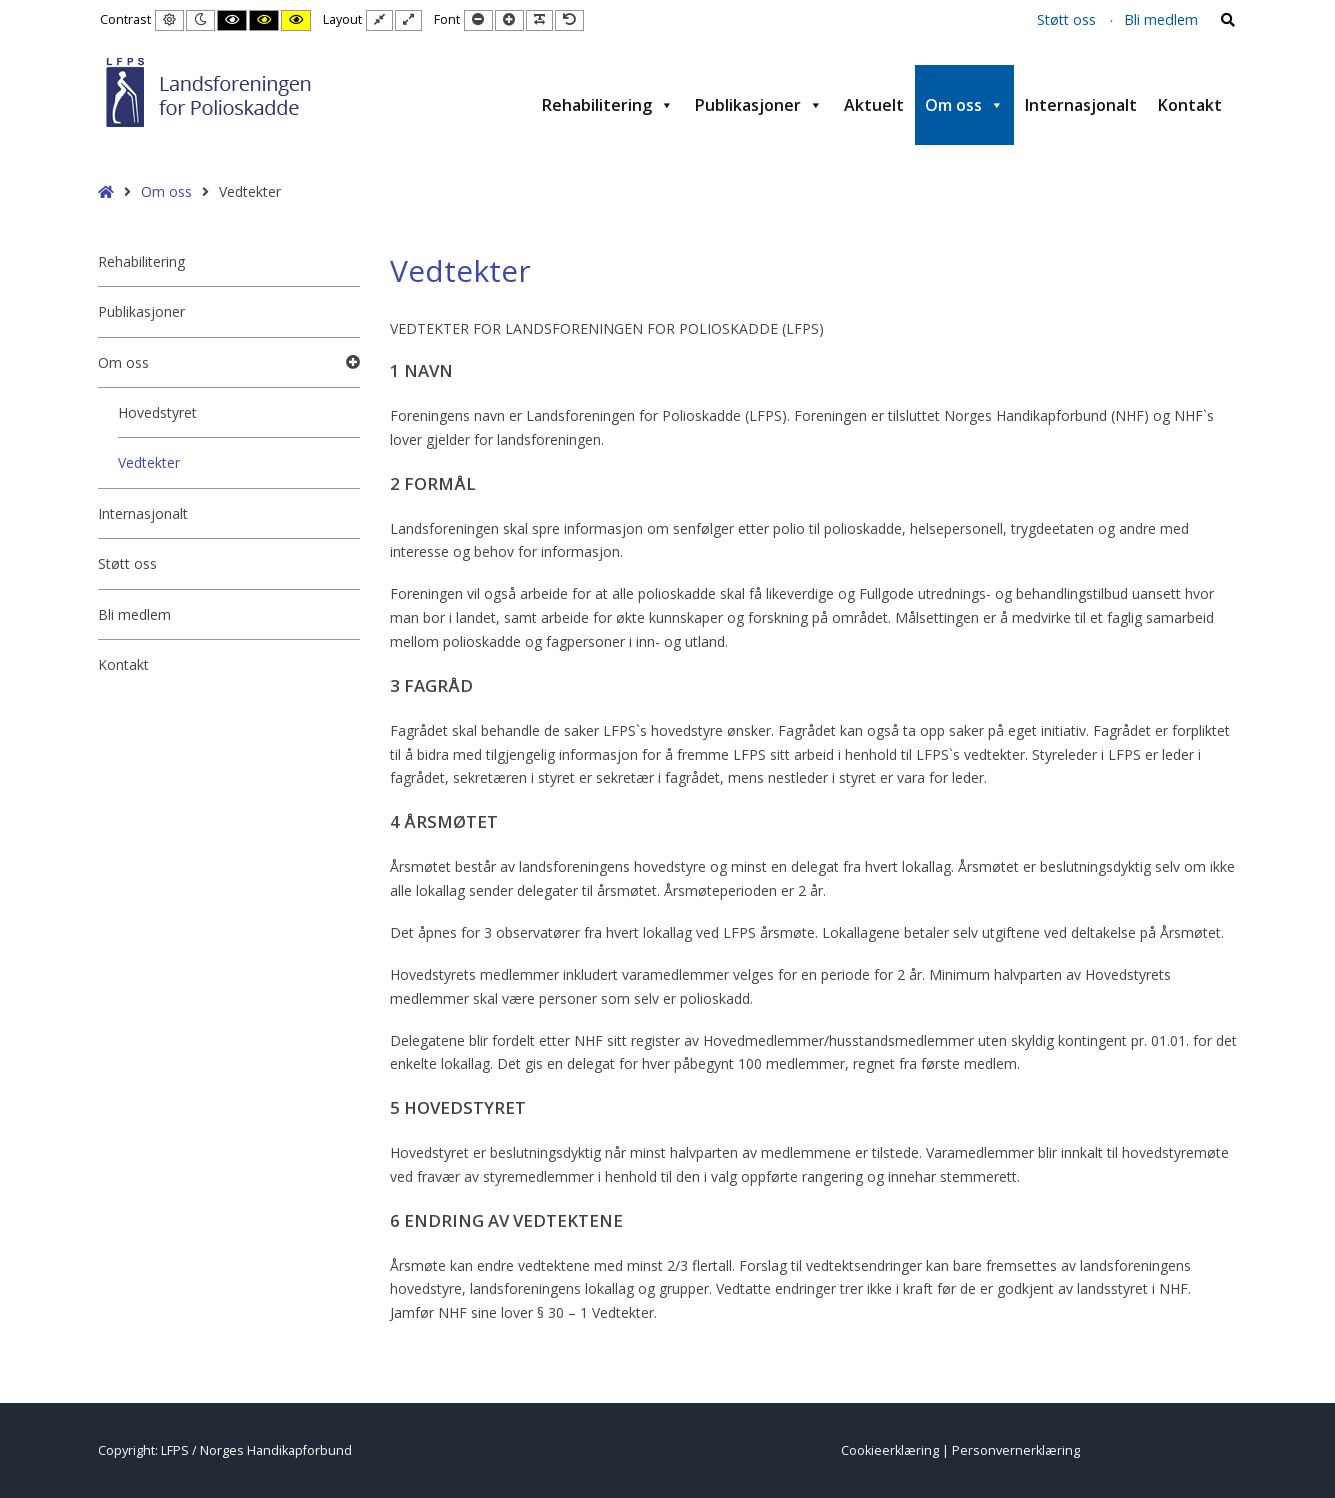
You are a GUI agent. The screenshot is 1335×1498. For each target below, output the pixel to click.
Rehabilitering (608, 105)
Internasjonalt (1081, 105)
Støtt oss (1066, 19)
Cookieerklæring (890, 1450)
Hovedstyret (157, 412)
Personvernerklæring (1016, 1450)
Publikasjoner (759, 105)
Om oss (964, 105)
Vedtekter (149, 462)
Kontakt (1190, 105)
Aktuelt (874, 105)
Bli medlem (1161, 19)
